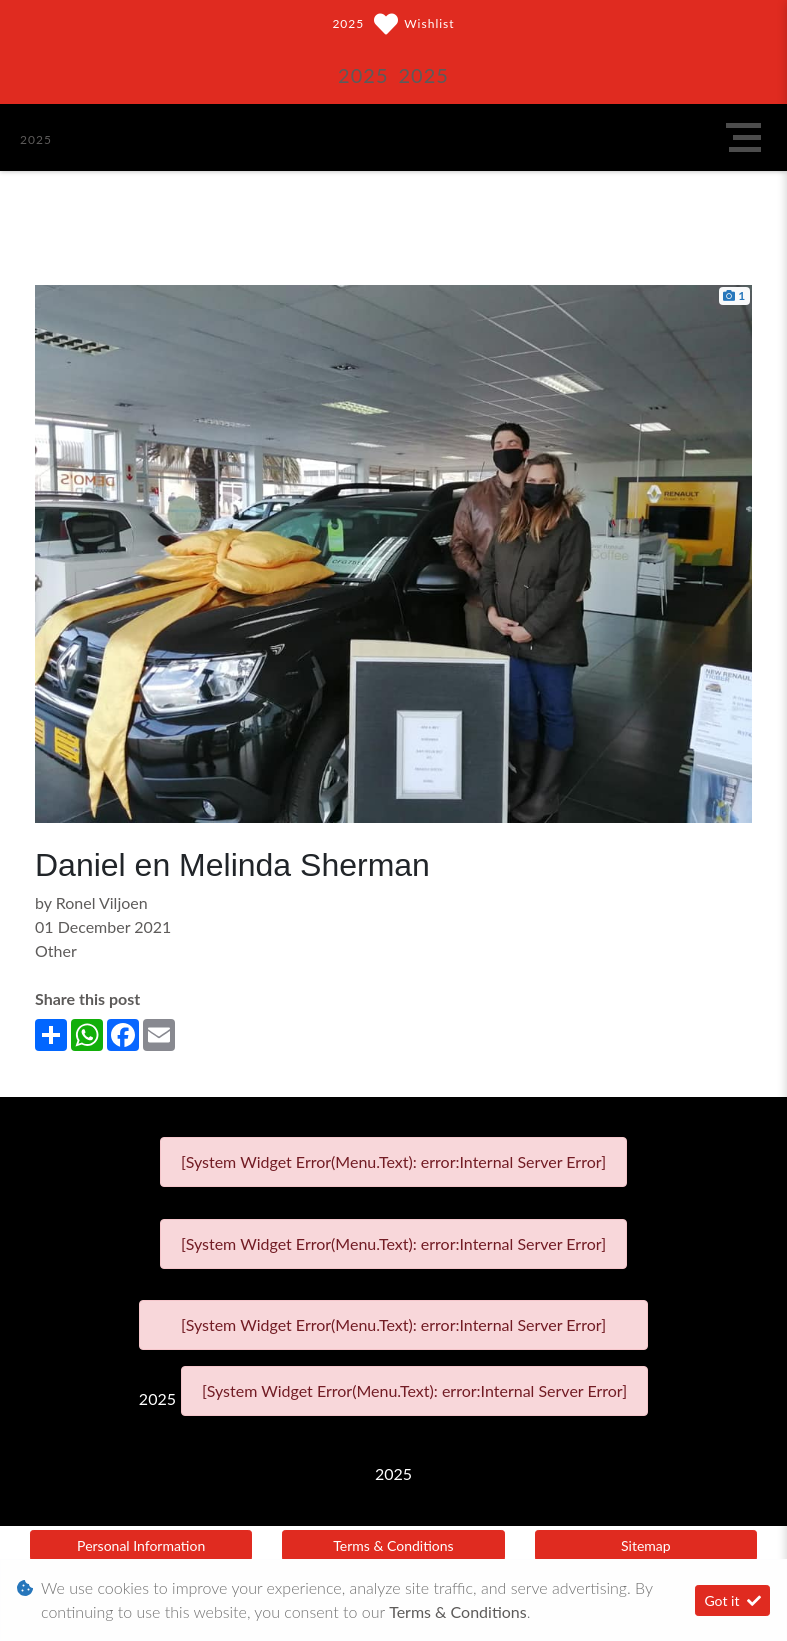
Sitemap (646, 1545)
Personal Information (141, 1545)
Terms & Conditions (393, 1545)
